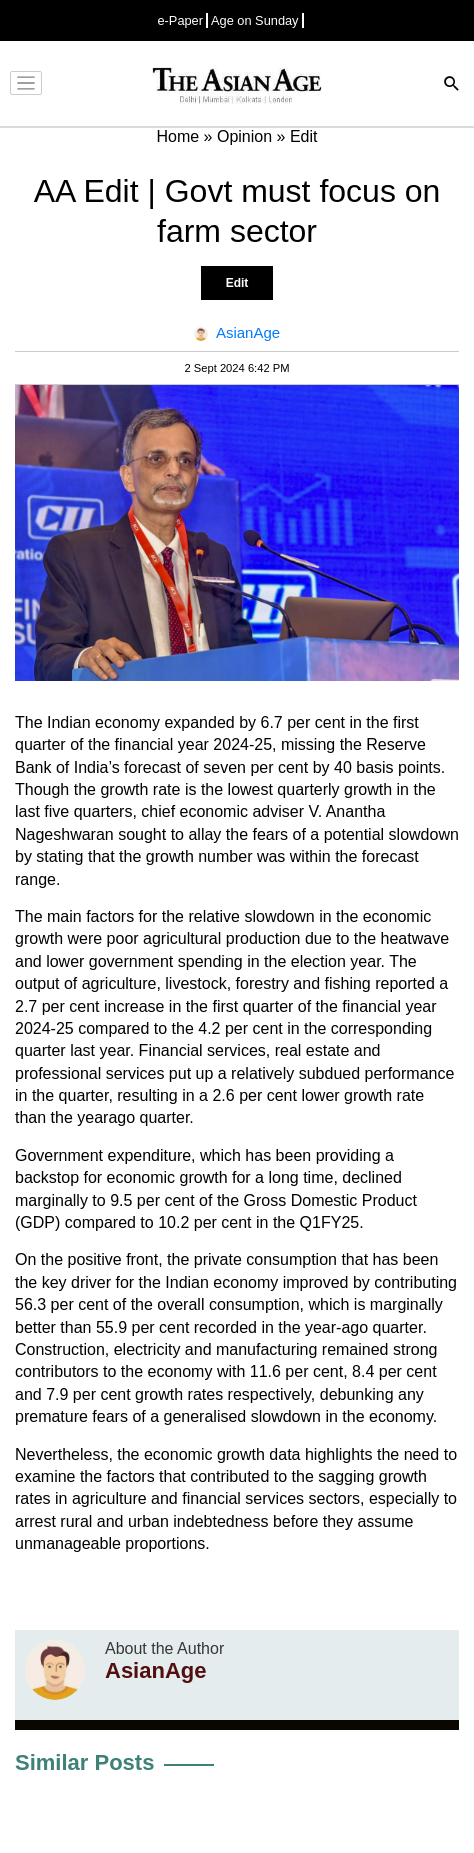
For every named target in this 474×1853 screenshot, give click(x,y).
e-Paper (180, 20)
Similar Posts (84, 1762)
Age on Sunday (255, 20)
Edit (237, 283)
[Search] (452, 85)
